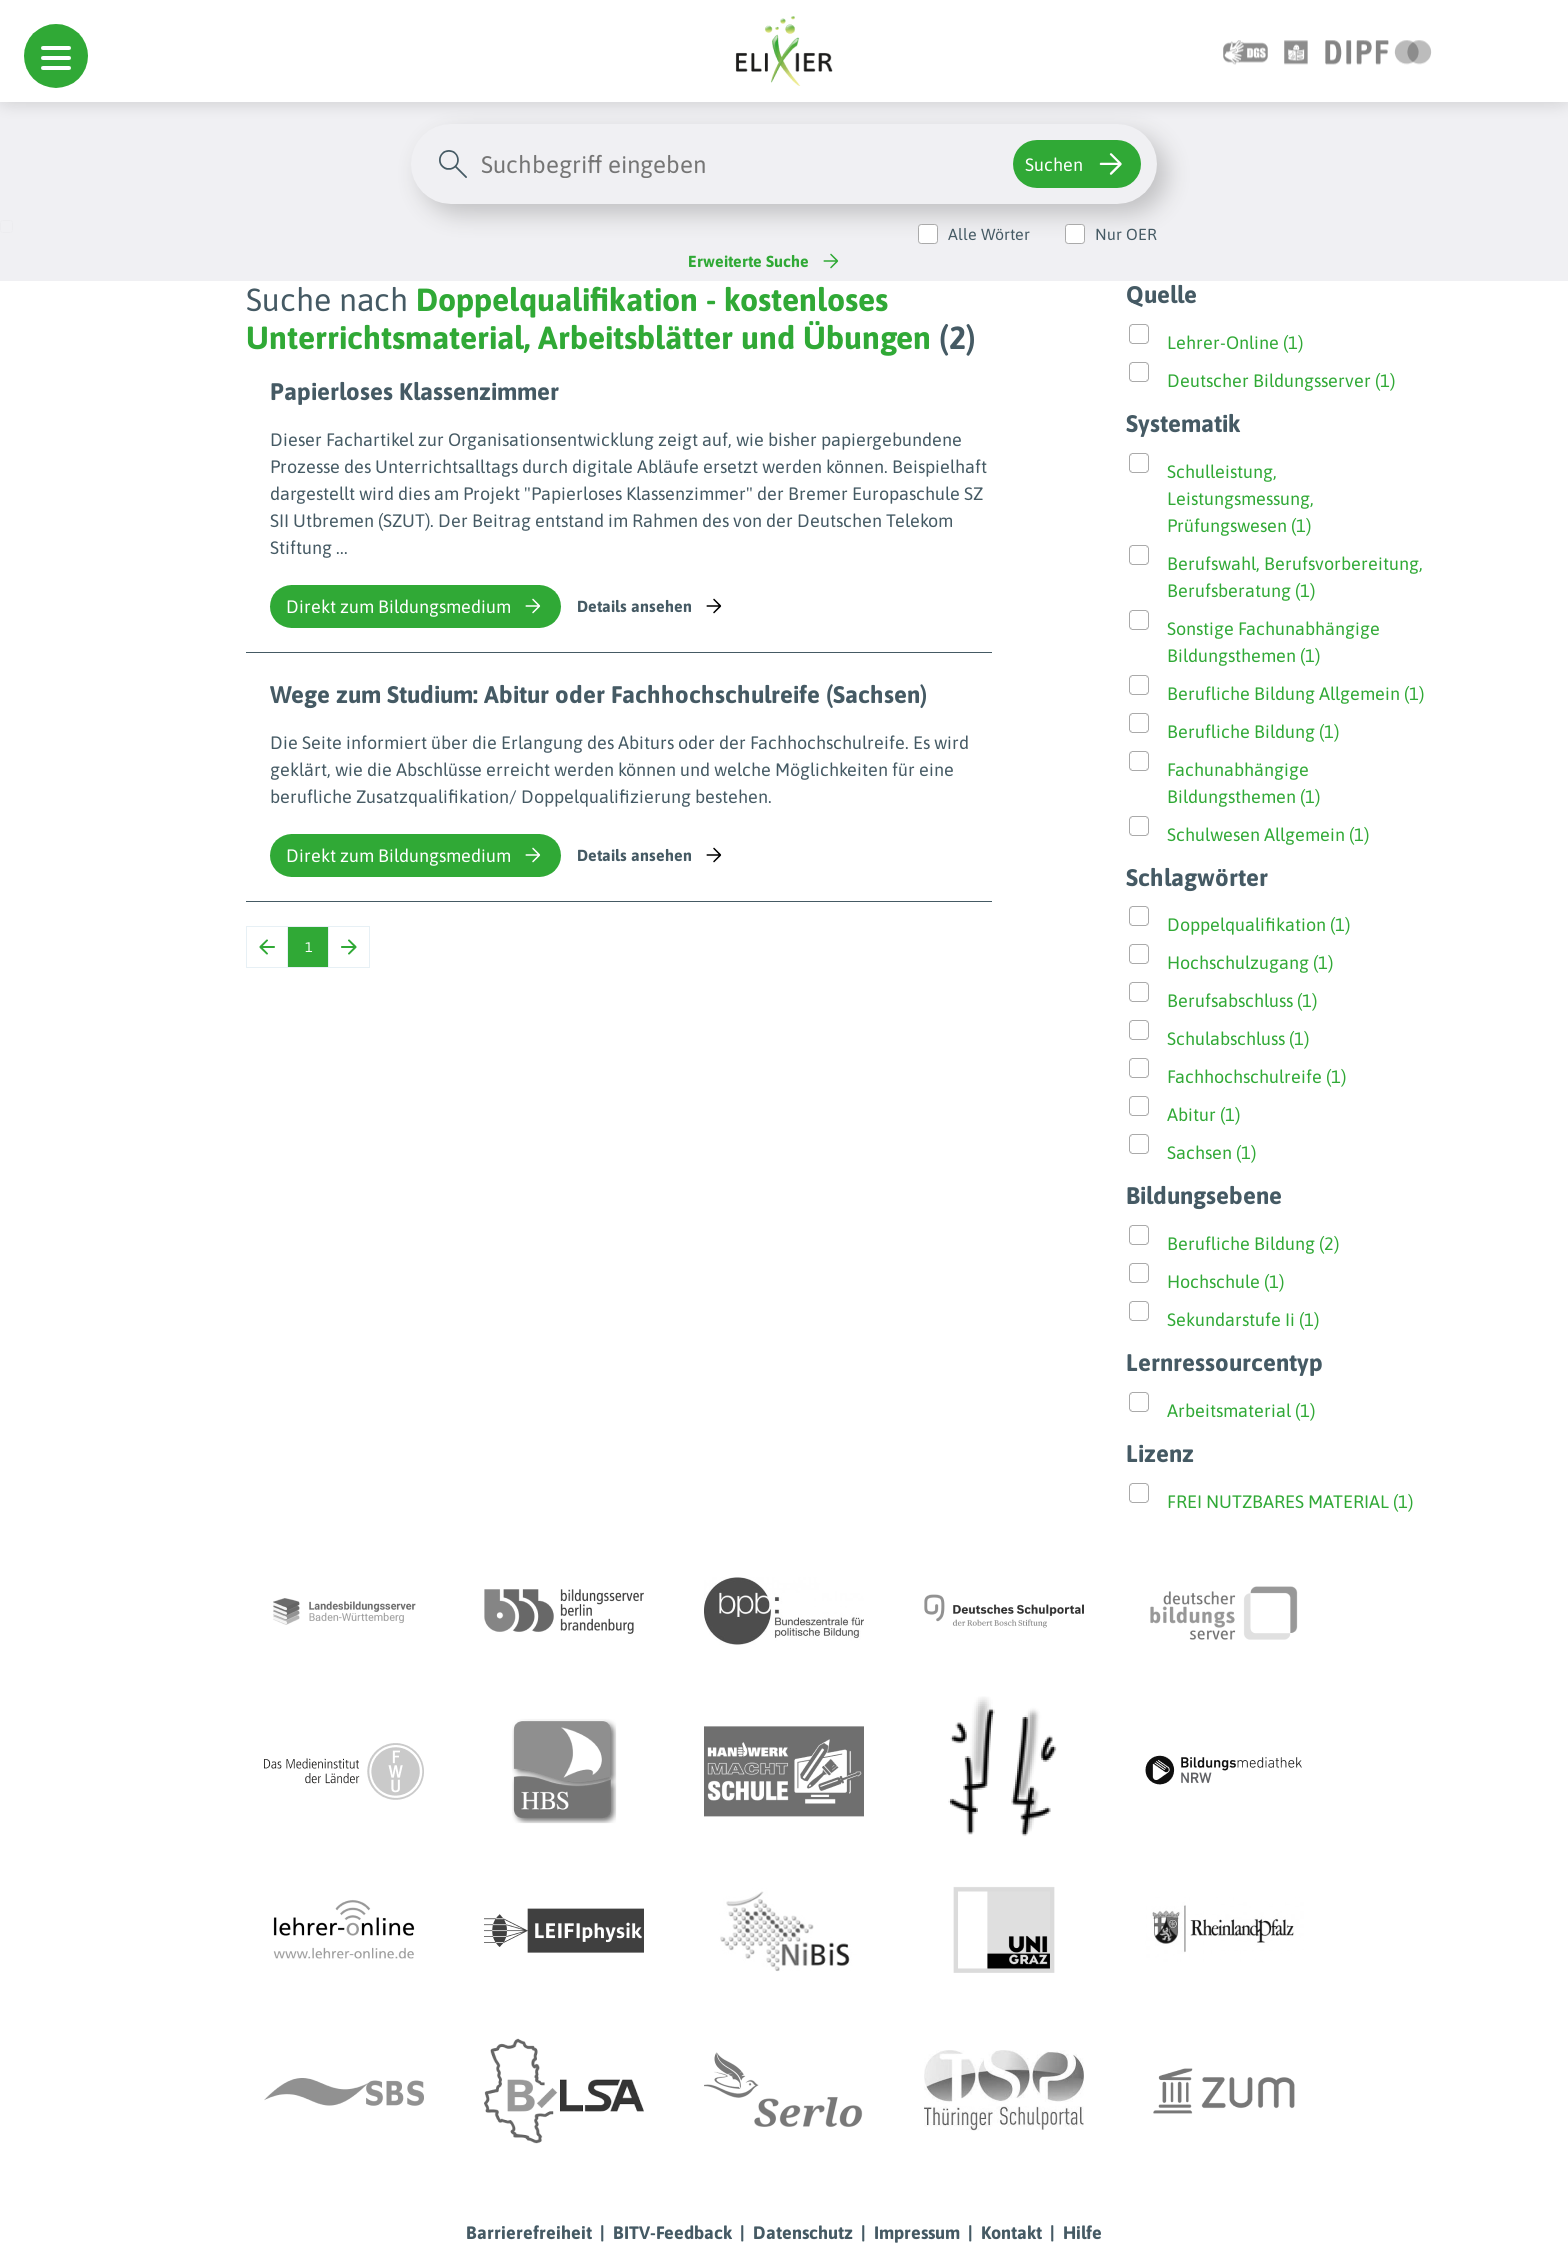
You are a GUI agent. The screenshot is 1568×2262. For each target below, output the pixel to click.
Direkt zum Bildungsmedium (415, 606)
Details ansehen (651, 606)
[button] (56, 56)
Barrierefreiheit (529, 2232)
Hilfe (1082, 2232)
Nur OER (1126, 234)
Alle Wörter (989, 234)
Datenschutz (803, 2232)
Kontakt (1011, 2232)
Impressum (917, 2232)
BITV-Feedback (672, 2232)
